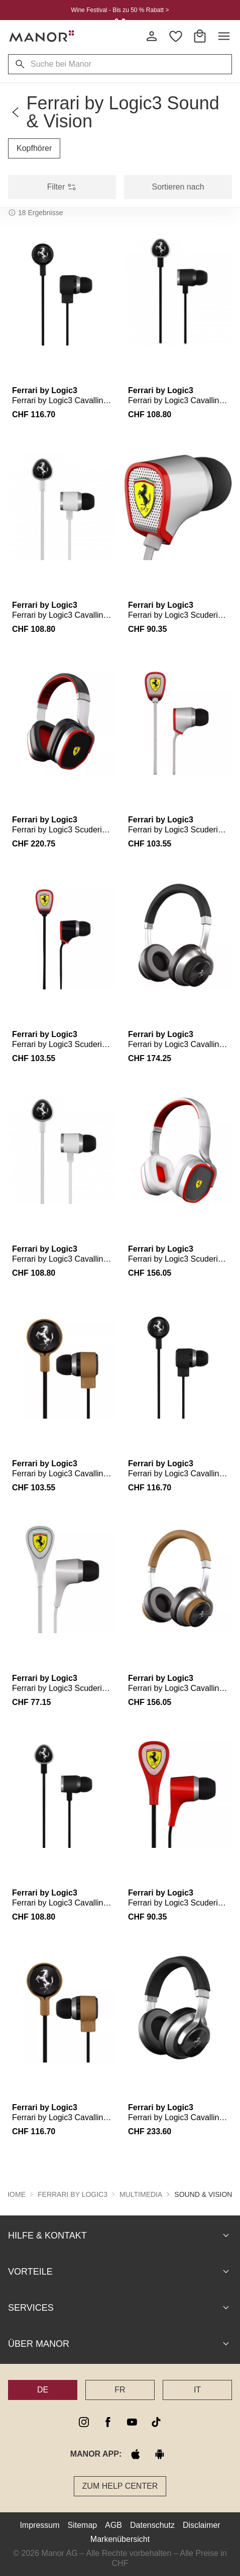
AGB (113, 2524)
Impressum (39, 2524)
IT (197, 2389)
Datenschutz (152, 2524)
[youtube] (132, 2422)
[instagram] (84, 2422)
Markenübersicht (120, 2538)
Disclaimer (201, 2524)
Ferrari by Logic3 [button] (72, 2194)
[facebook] (108, 2422)
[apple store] (136, 2454)
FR (119, 2389)
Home (15, 2194)
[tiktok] (156, 2422)
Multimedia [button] (140, 2194)
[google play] (160, 2454)
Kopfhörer (34, 148)
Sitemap (82, 2524)
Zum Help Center (120, 2485)
